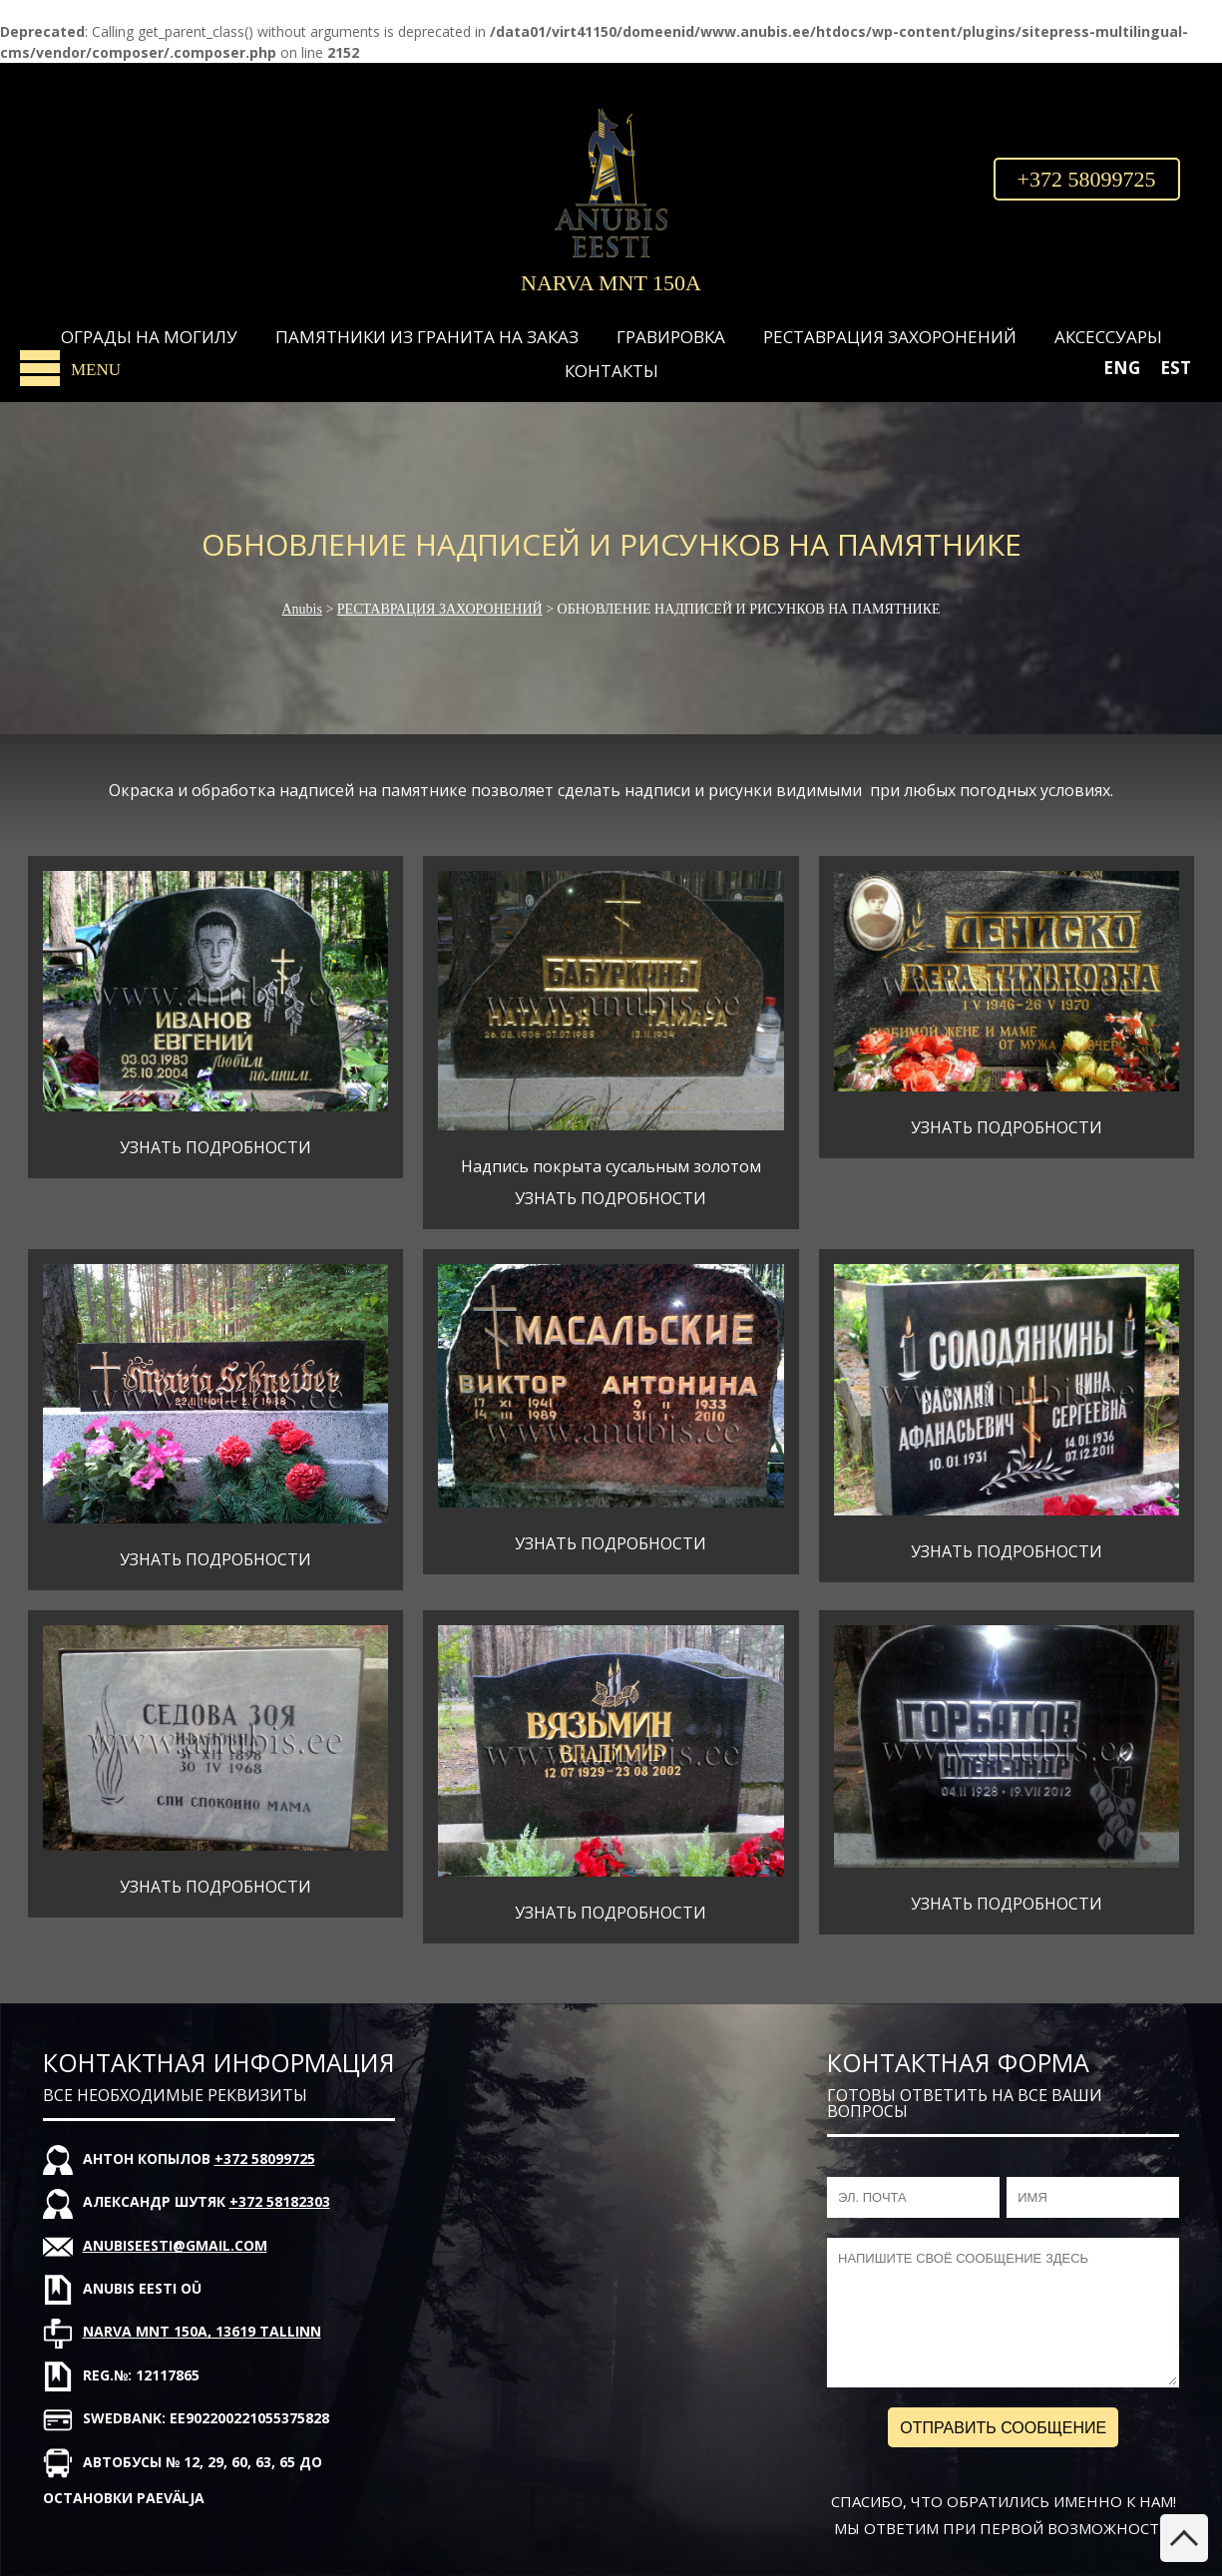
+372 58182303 (279, 2201)
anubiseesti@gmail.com (175, 2245)
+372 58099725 (1087, 179)
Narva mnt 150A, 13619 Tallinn (202, 2331)
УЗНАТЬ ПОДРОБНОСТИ (215, 1147)
